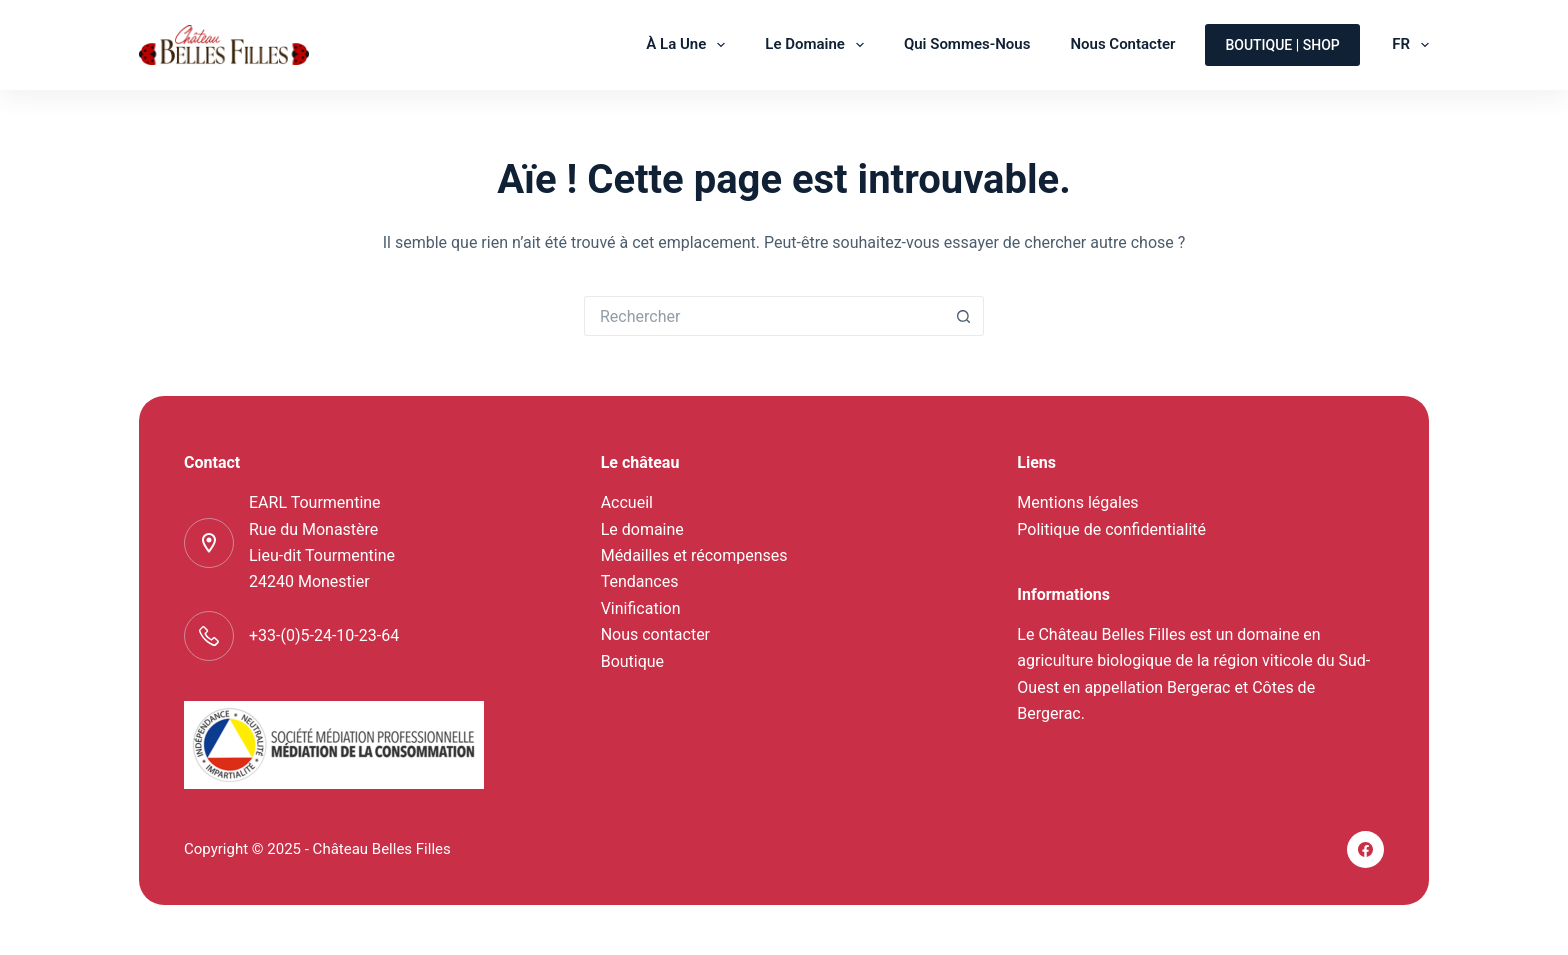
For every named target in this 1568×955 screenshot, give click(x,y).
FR (1410, 45)
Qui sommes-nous (967, 44)
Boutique (632, 661)
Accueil (627, 502)
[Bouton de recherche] (964, 316)
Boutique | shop (1282, 45)
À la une (689, 45)
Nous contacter (1122, 44)
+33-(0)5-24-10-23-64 (324, 635)
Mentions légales (1077, 502)
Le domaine (818, 45)
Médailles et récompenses (694, 555)
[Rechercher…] (764, 316)
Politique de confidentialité (1111, 529)
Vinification (641, 608)
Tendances (640, 581)
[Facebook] (1366, 850)
